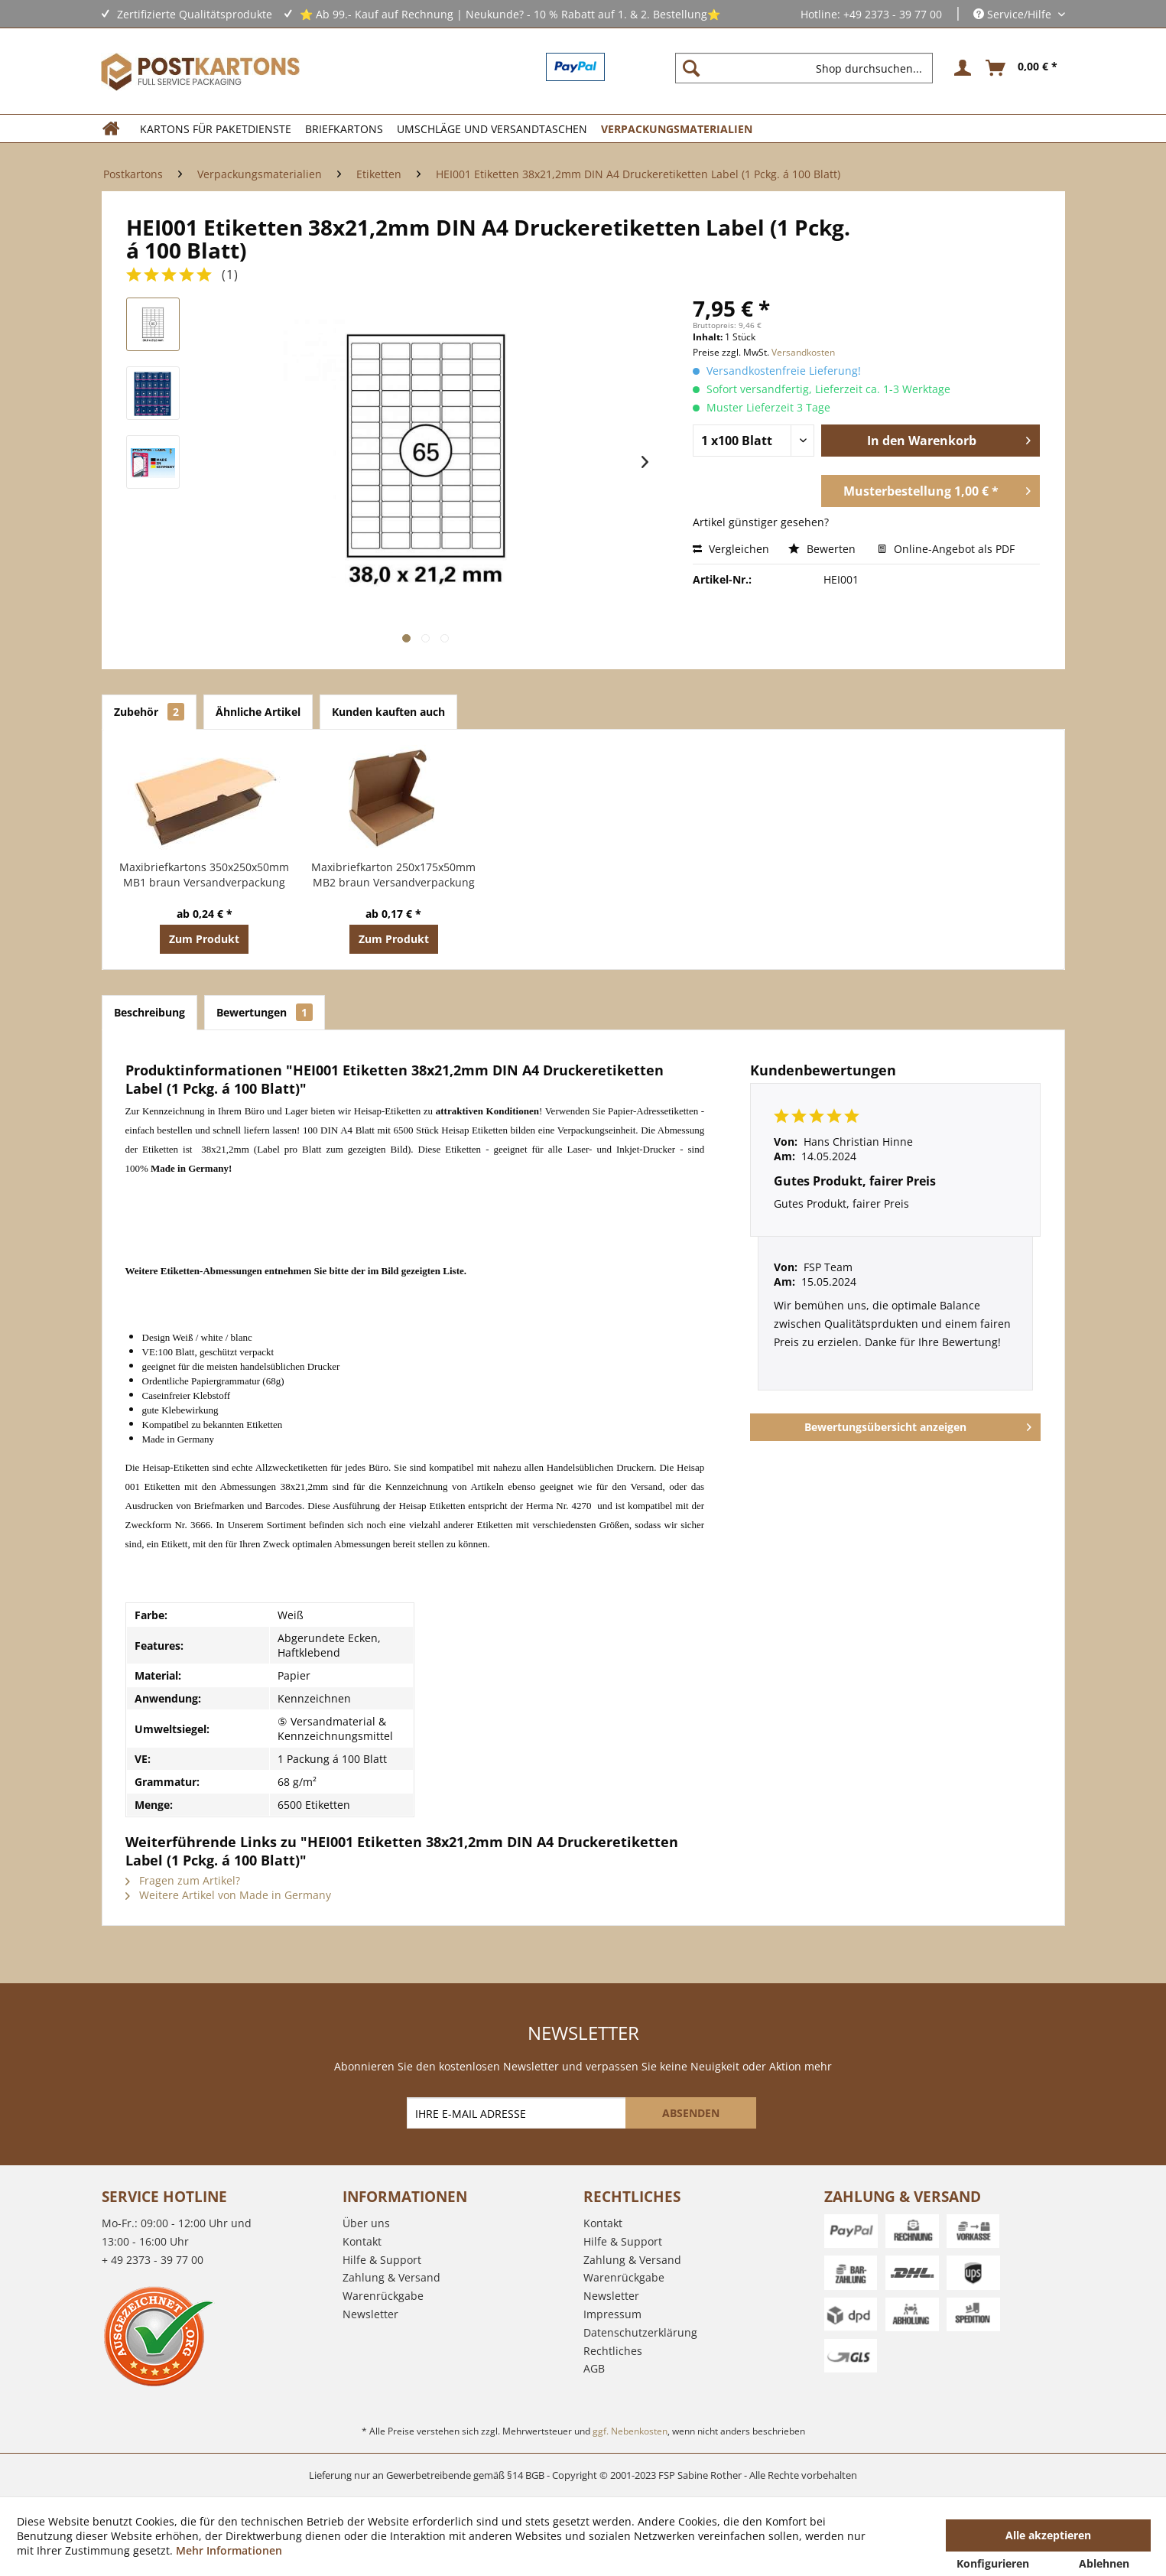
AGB (594, 2368)
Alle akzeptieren (1048, 2535)
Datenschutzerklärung (640, 2332)
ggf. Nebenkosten (630, 2431)
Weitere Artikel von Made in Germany (228, 1895)
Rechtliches (612, 2350)
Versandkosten (803, 352)
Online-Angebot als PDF (946, 549)
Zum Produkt (204, 939)
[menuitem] (810, 68)
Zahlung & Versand (391, 2277)
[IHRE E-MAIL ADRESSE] (517, 2113)
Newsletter (370, 2314)
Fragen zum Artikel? (182, 1880)
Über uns (366, 2223)
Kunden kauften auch (388, 711)
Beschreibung (149, 1012)
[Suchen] (691, 68)
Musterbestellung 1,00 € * (937, 489)
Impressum (612, 2314)
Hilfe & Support (382, 2259)
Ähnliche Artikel (258, 711)
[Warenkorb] (1022, 68)
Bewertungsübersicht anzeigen (917, 1424)
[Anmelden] (960, 68)
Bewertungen (264, 1012)
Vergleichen (731, 549)
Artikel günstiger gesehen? (761, 522)
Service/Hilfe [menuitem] (1013, 14)
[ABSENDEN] (690, 2113)
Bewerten (823, 549)
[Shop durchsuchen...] (804, 68)
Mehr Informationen (229, 2550)
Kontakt (362, 2241)
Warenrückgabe (383, 2295)
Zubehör (149, 711)
